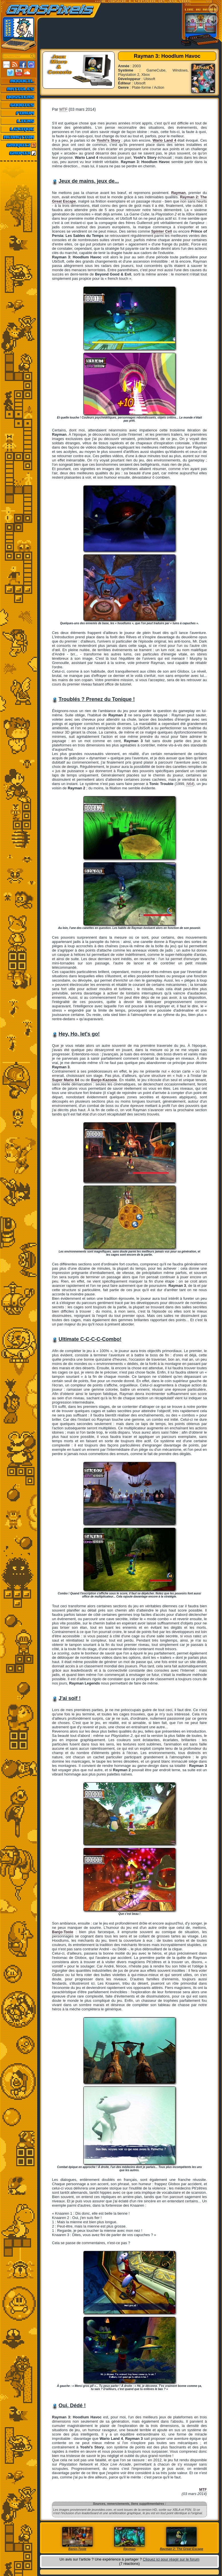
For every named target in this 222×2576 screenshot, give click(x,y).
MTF (63, 109)
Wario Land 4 (164, 140)
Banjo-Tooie (62, 1932)
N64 (189, 784)
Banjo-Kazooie (104, 1080)
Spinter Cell (161, 231)
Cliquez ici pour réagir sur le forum (171, 2559)
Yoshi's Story (108, 140)
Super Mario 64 (65, 1080)
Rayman (178, 193)
